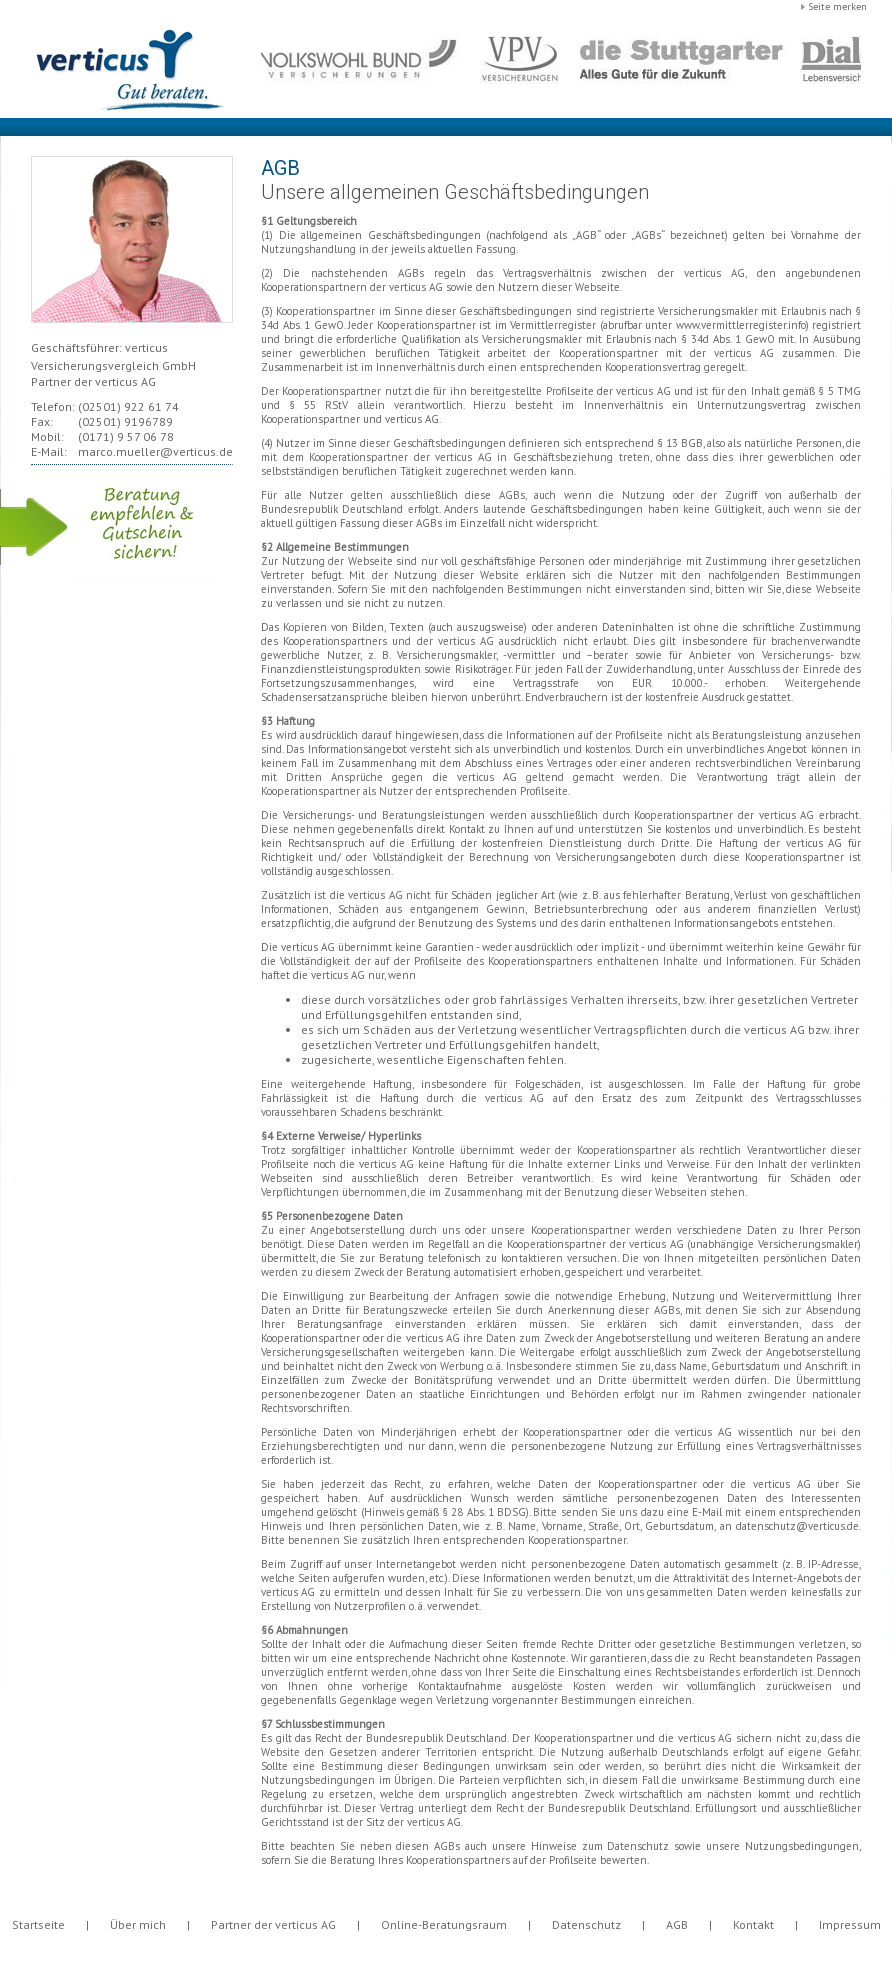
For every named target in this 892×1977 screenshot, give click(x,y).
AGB (677, 1924)
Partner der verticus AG (273, 1924)
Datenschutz (586, 1924)
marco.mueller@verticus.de (155, 451)
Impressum (850, 1924)
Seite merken (837, 6)
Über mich (138, 1924)
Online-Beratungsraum (444, 1924)
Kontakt (753, 1924)
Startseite (38, 1924)
